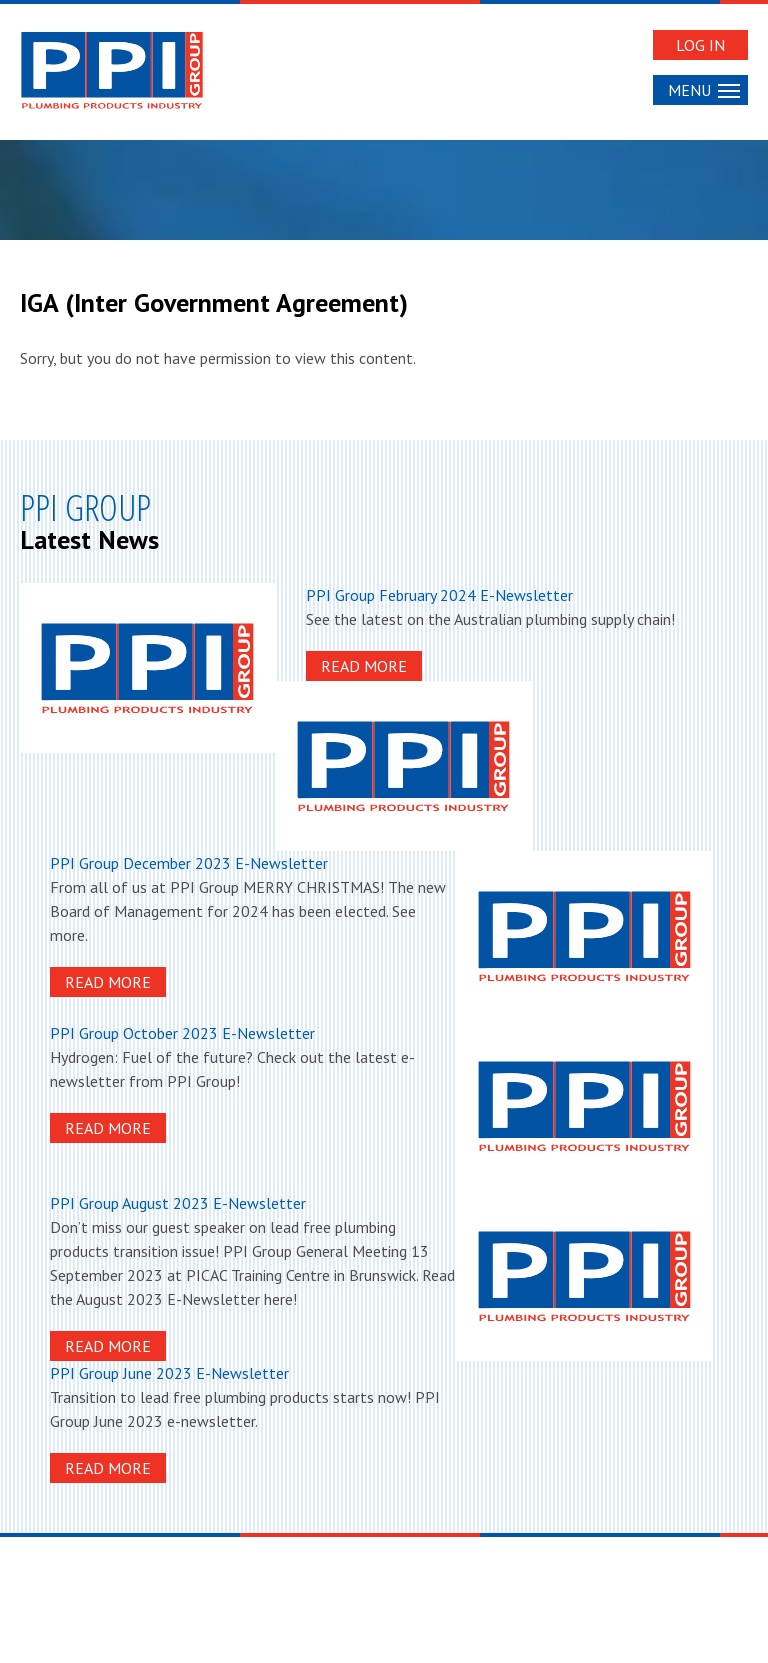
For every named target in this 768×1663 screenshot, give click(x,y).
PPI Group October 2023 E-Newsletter (182, 1033)
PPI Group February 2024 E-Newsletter (439, 595)
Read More (364, 666)
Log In (700, 45)
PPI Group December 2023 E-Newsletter (189, 863)
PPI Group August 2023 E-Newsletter (178, 1203)
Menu (704, 90)
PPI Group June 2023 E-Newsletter (169, 1373)
